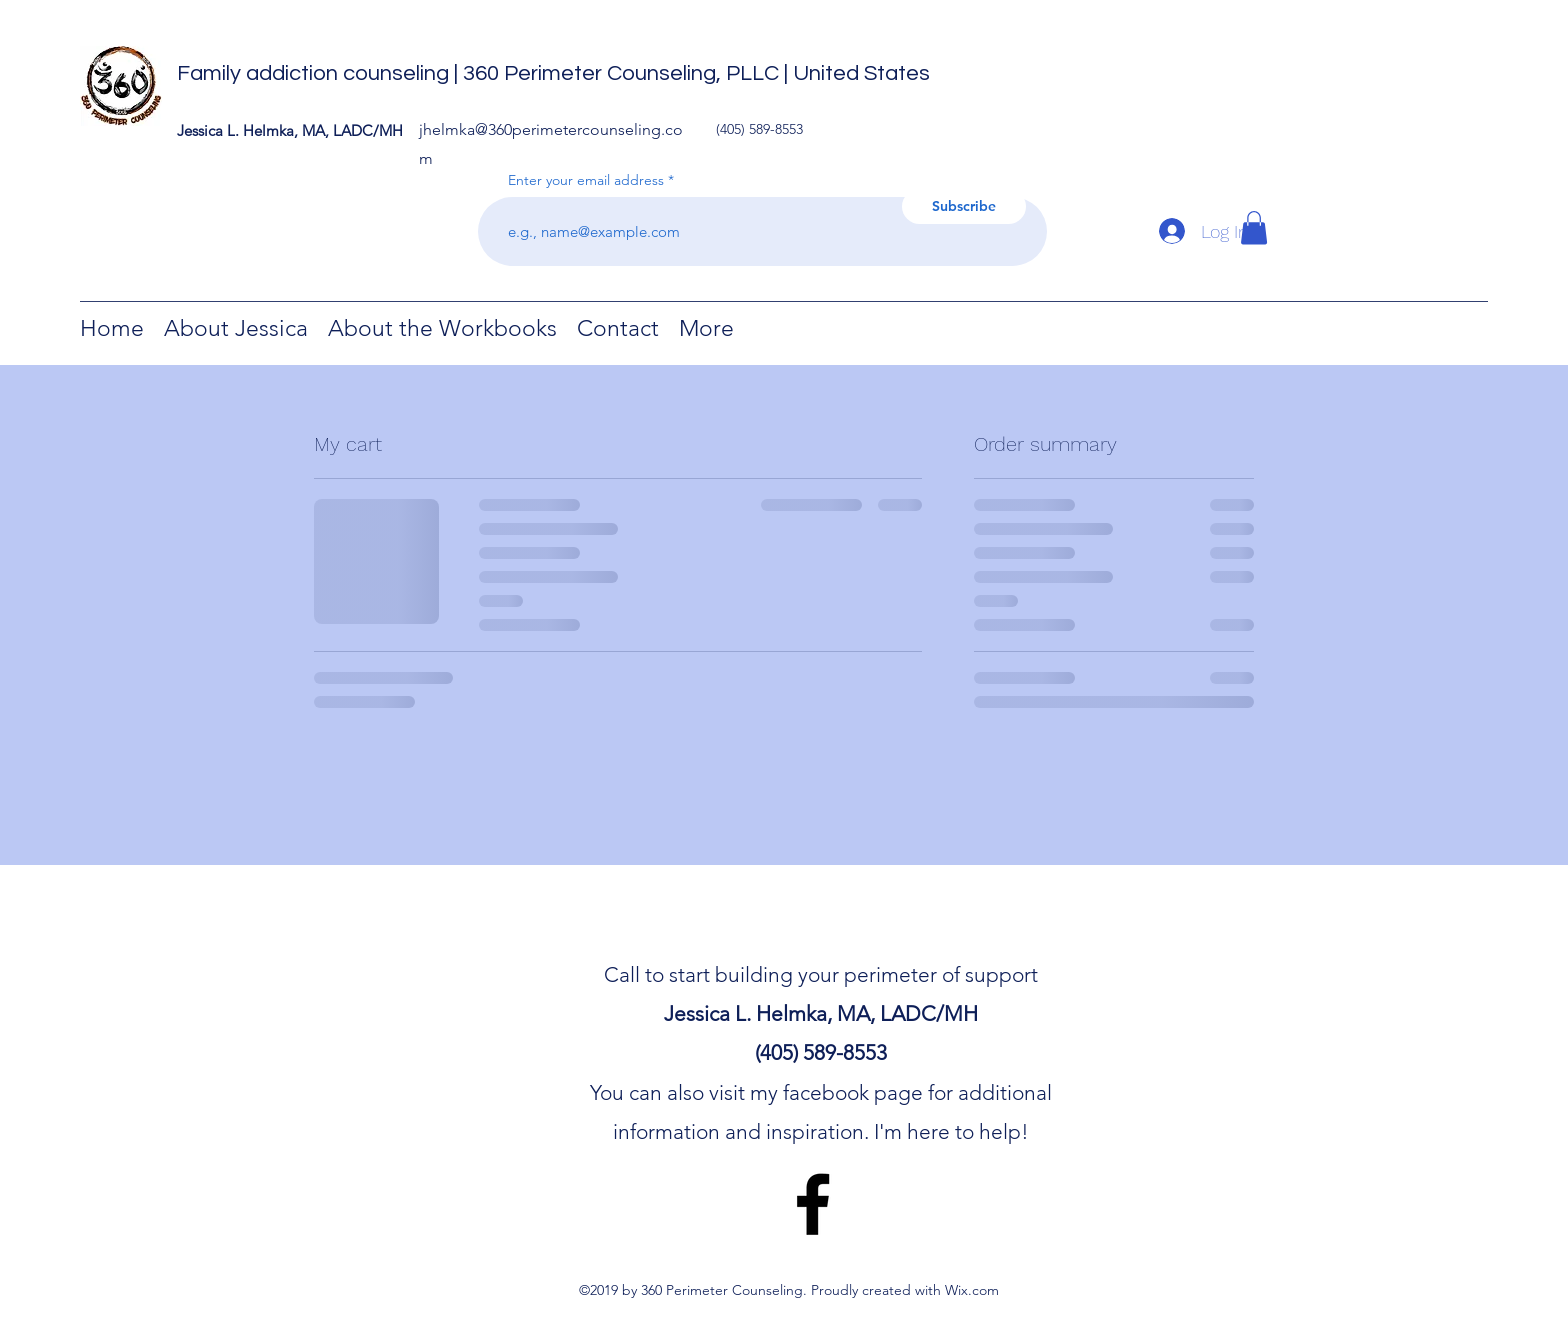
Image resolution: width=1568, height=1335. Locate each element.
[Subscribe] (964, 206)
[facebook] (813, 1204)
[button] (1254, 227)
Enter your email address (586, 180)
